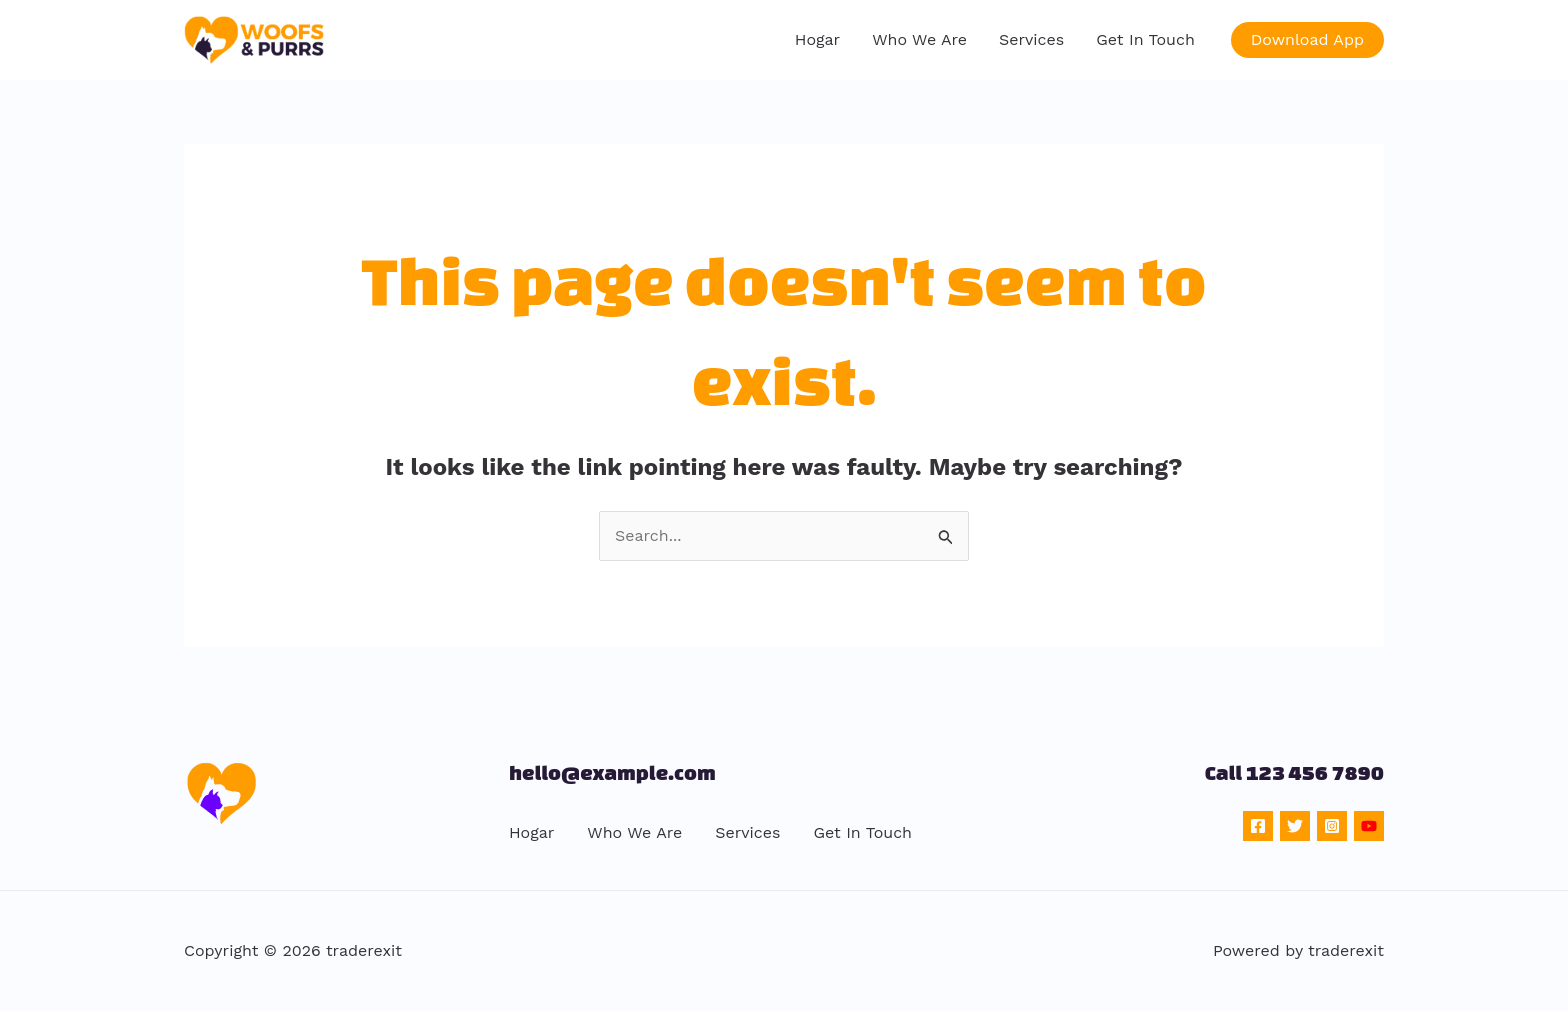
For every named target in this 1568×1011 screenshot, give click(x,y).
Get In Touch (1145, 39)
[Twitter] (1295, 826)
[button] (1307, 40)
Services (1031, 39)
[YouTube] (1369, 826)
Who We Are (919, 39)
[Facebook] (1258, 826)
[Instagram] (1332, 826)
